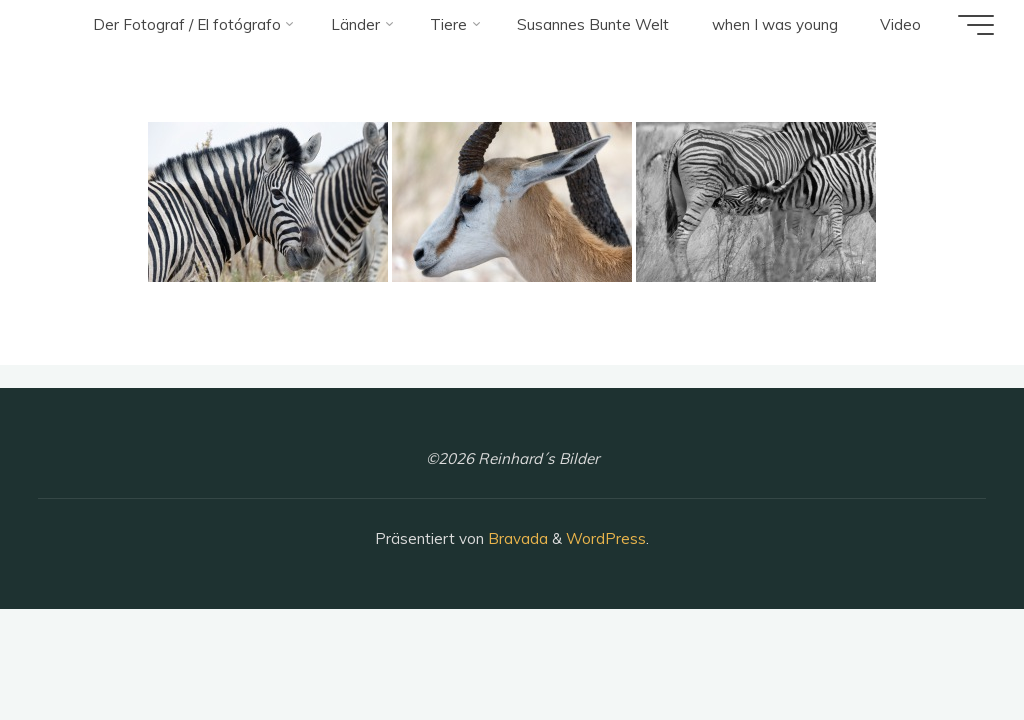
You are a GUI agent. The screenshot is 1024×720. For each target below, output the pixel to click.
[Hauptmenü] (976, 25)
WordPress (606, 538)
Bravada (516, 538)
